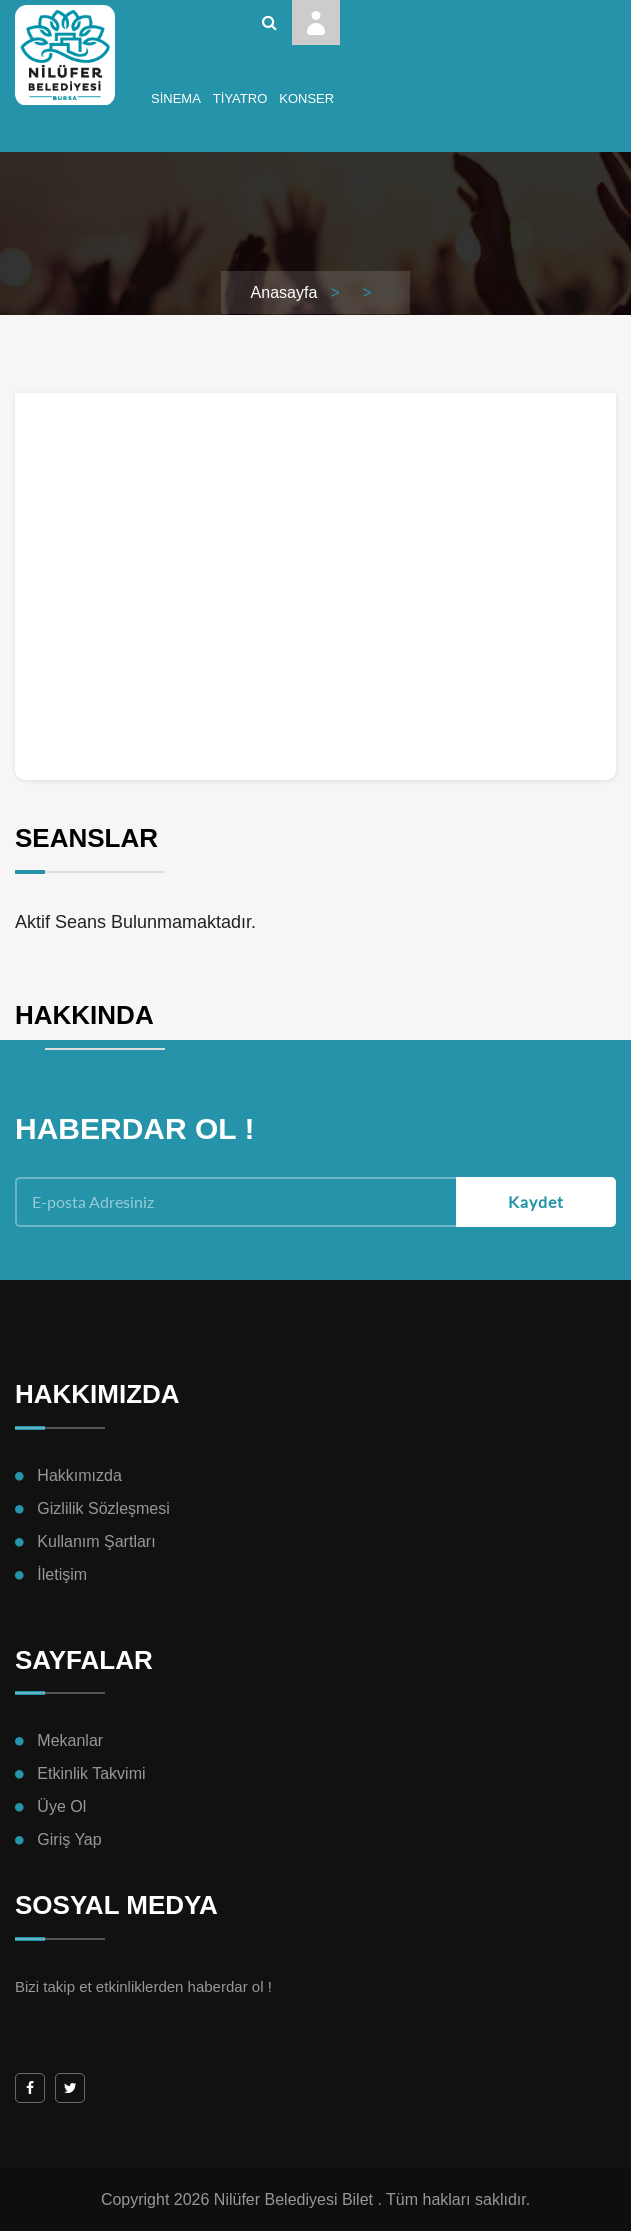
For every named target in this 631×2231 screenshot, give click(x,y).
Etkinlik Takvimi (91, 1773)
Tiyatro (240, 98)
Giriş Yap (69, 1839)
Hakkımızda (79, 1475)
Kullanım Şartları (96, 1541)
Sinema (176, 98)
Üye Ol (61, 1806)
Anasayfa (284, 292)
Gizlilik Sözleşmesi (103, 1508)
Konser (306, 98)
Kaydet (536, 1201)
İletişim (62, 1574)
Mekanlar (70, 1740)
